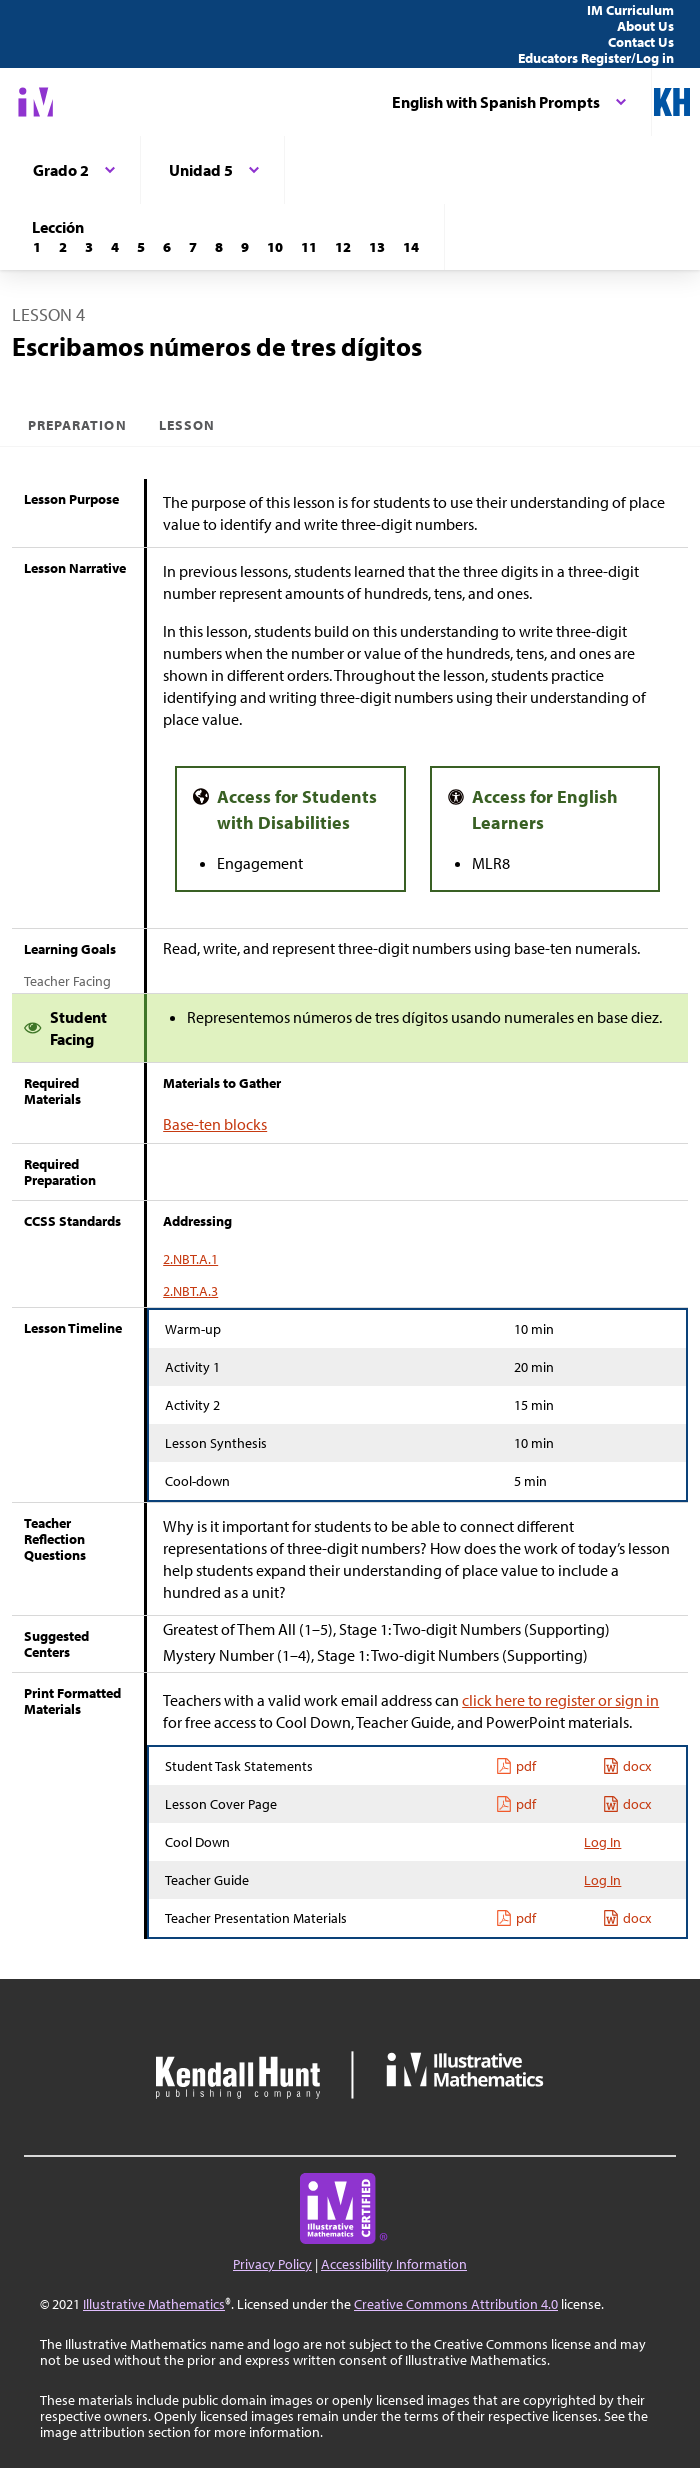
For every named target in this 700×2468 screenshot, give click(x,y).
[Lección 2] (63, 247)
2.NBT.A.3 (190, 1291)
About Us (645, 26)
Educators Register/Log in (596, 58)
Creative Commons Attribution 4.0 (456, 2304)
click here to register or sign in (560, 1700)
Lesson (187, 425)
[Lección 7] (193, 247)
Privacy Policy (272, 2264)
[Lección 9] (245, 247)
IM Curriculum (630, 10)
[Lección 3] (89, 247)
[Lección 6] (167, 247)
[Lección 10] (275, 247)
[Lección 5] (141, 247)
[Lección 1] (37, 247)
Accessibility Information (394, 2264)
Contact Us (641, 42)
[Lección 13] (377, 247)
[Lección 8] (219, 247)
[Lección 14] (411, 247)
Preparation (77, 425)
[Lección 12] (343, 247)
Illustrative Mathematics (154, 2304)
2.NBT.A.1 (190, 1259)
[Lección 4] (115, 247)
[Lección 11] (309, 247)
